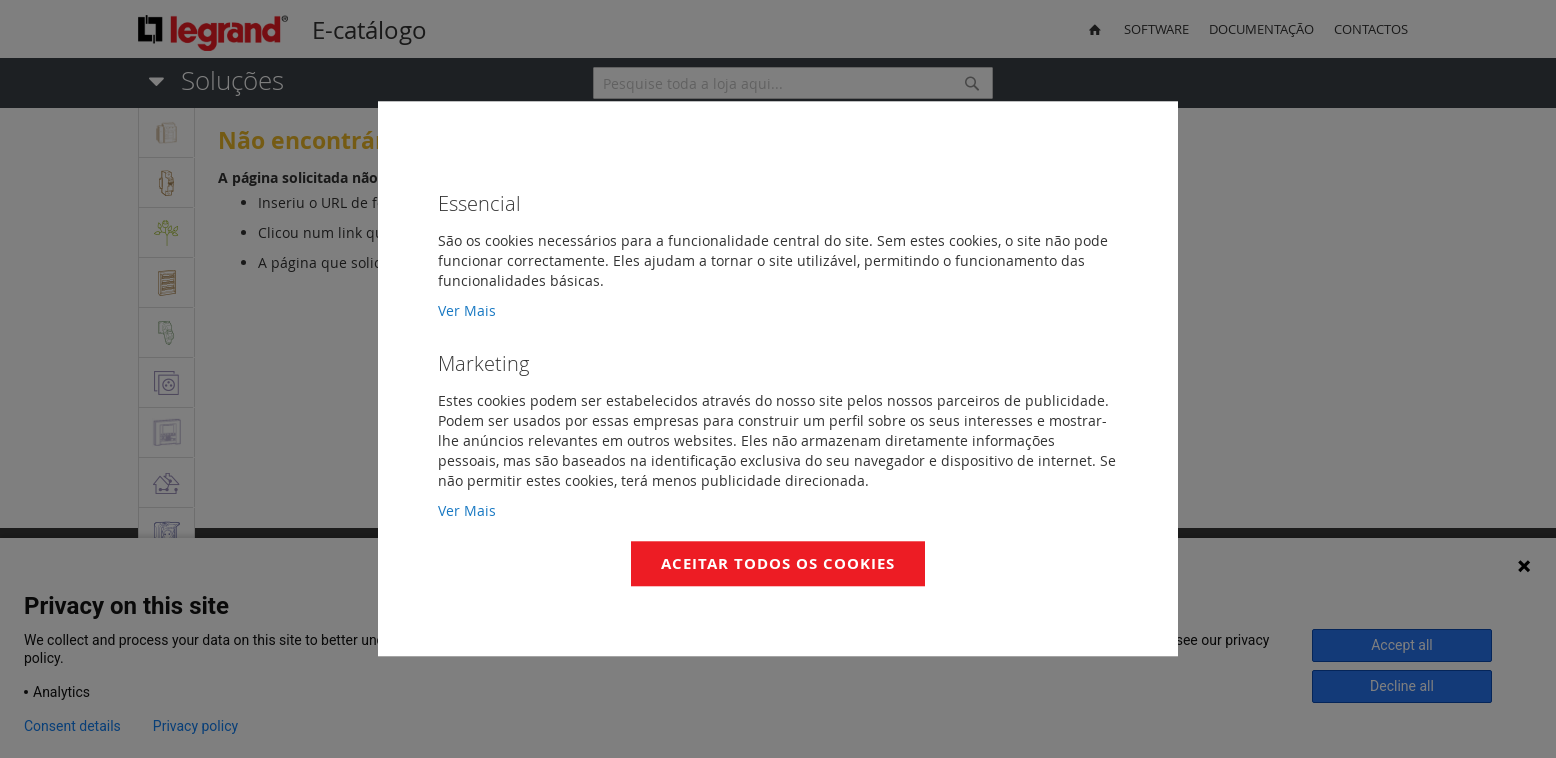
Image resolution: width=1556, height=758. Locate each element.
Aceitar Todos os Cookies (778, 563)
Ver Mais (467, 310)
